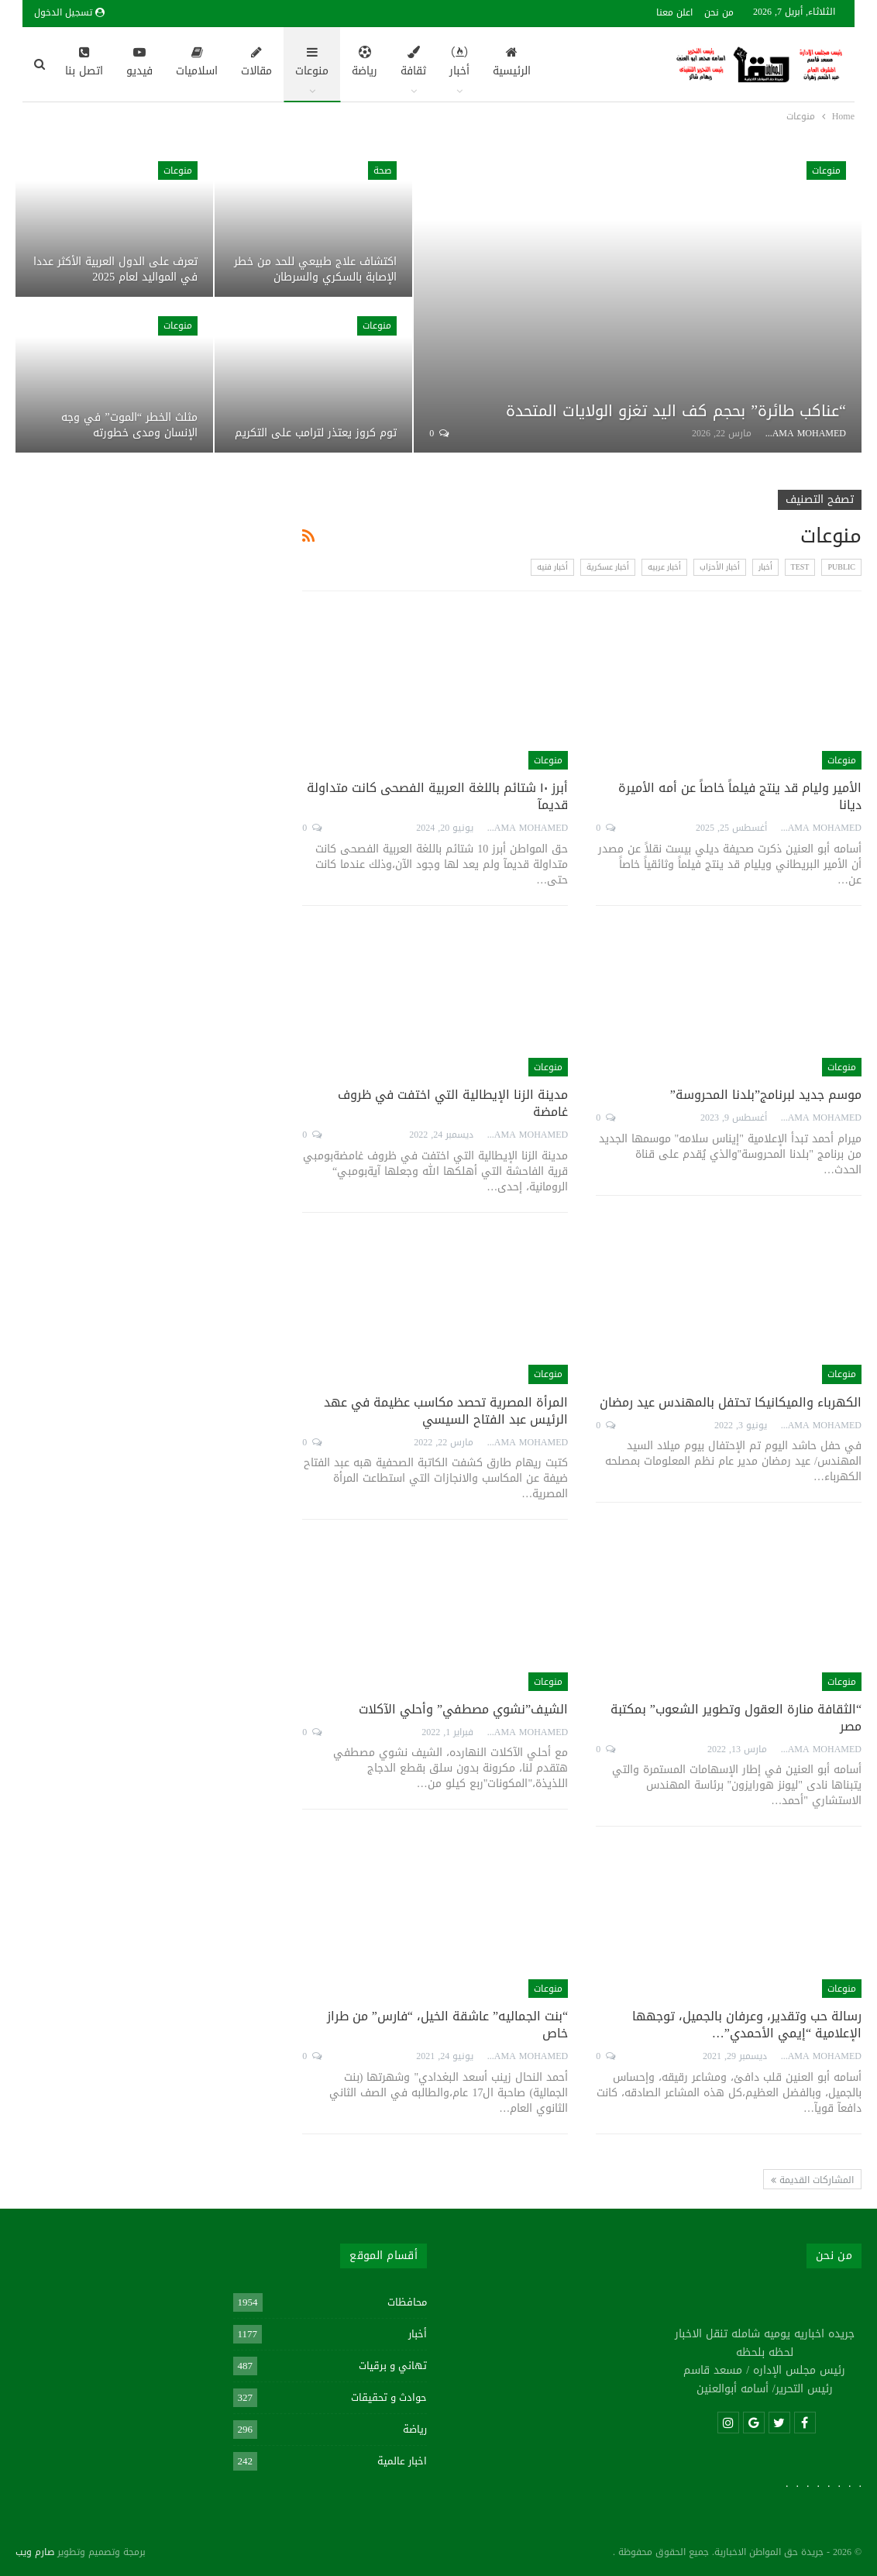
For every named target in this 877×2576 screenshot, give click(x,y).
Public (841, 567)
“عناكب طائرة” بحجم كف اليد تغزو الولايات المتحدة (676, 410)
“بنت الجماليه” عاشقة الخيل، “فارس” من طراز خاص (447, 2024)
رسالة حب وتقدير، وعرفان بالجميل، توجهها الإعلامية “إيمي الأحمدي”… (747, 2024)
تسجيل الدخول (69, 12)
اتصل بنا (84, 63)
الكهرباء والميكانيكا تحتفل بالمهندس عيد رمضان (731, 1402)
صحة (382, 170)
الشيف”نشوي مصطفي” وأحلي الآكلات (463, 1709)
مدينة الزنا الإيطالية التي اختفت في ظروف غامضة (453, 1103)
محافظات (407, 2302)
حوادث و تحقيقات (389, 2397)
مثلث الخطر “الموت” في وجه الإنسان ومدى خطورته (129, 425)
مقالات (256, 63)
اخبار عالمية (402, 2461)
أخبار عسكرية (607, 567)
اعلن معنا (674, 12)
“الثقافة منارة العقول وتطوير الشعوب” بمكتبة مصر (736, 1717)
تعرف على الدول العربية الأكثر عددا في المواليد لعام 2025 (115, 269)
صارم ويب (34, 2552)
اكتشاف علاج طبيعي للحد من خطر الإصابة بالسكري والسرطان (315, 269)
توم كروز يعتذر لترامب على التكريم (316, 432)
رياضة (364, 63)
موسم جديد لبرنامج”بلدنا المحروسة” (766, 1095)
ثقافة (413, 63)
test (800, 567)
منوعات (312, 63)
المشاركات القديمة (812, 2180)
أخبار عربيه (664, 567)
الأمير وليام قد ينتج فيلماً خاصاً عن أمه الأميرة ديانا (740, 796)
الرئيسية (511, 63)
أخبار (459, 63)
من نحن (719, 12)
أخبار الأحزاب (720, 567)
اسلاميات (196, 63)
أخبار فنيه (552, 567)
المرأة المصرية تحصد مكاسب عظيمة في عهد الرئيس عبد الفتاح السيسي (446, 1410)
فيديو (139, 63)
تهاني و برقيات (393, 2365)
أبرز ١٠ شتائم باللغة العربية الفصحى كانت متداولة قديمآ (437, 796)
